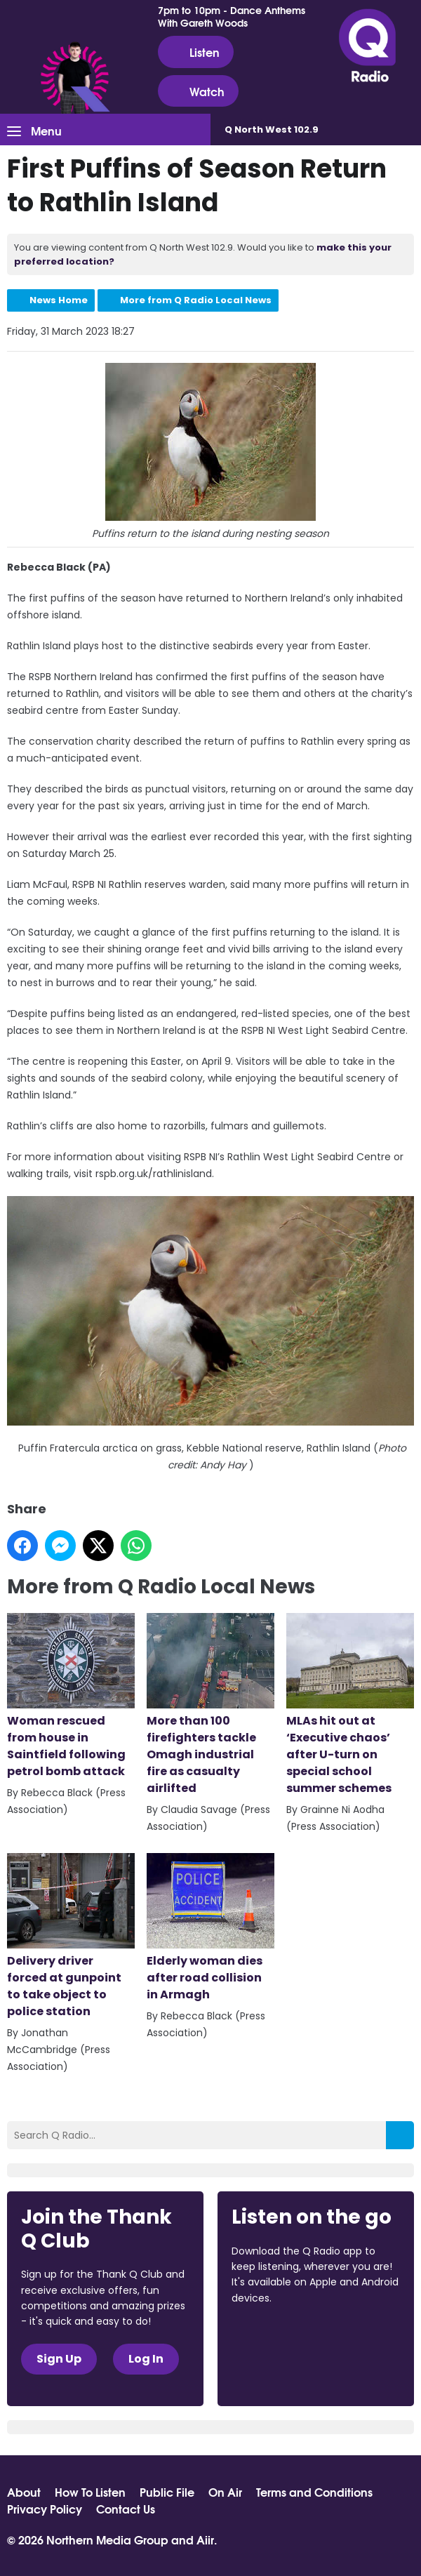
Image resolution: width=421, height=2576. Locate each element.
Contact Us (125, 2508)
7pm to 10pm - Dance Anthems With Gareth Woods (231, 16)
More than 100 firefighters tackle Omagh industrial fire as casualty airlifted (210, 1704)
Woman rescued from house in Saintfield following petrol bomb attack (71, 1696)
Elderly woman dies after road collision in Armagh (210, 1928)
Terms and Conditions (314, 2491)
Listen (196, 52)
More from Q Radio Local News (196, 300)
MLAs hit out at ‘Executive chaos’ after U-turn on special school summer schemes (350, 1704)
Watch (198, 91)
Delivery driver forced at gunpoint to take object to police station (71, 1936)
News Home (58, 300)
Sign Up (58, 2359)
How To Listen (90, 2491)
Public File (167, 2491)
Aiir (205, 2539)
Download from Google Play (285, 2372)
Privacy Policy (44, 2508)
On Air (225, 2491)
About (24, 2491)
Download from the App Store (286, 2336)
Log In (145, 2359)
